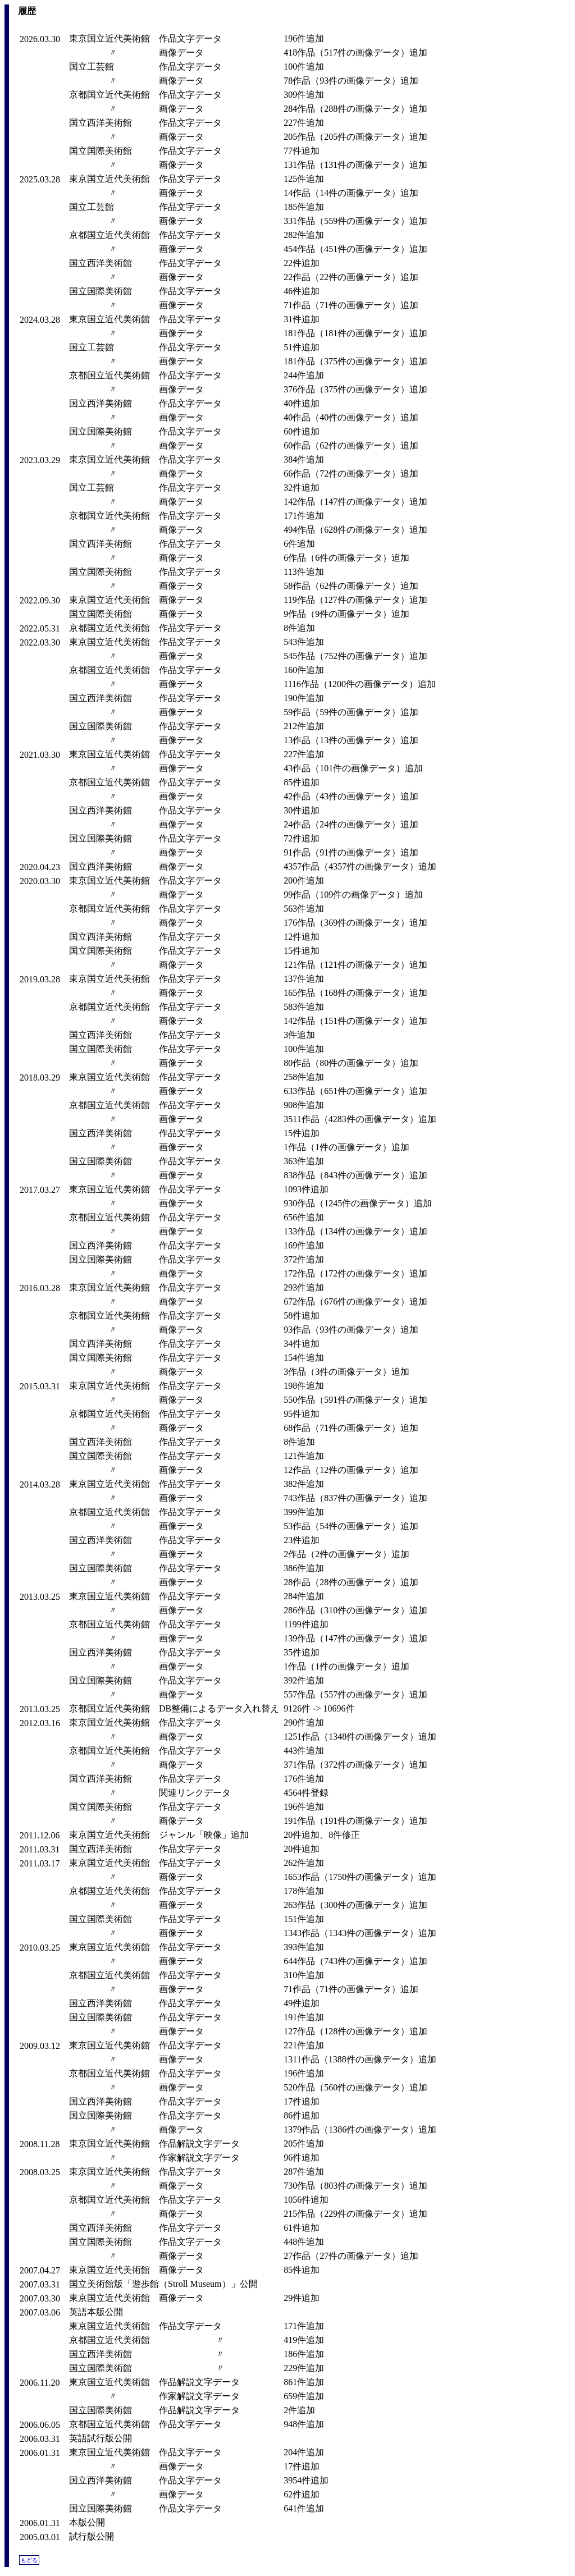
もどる (29, 2560)
